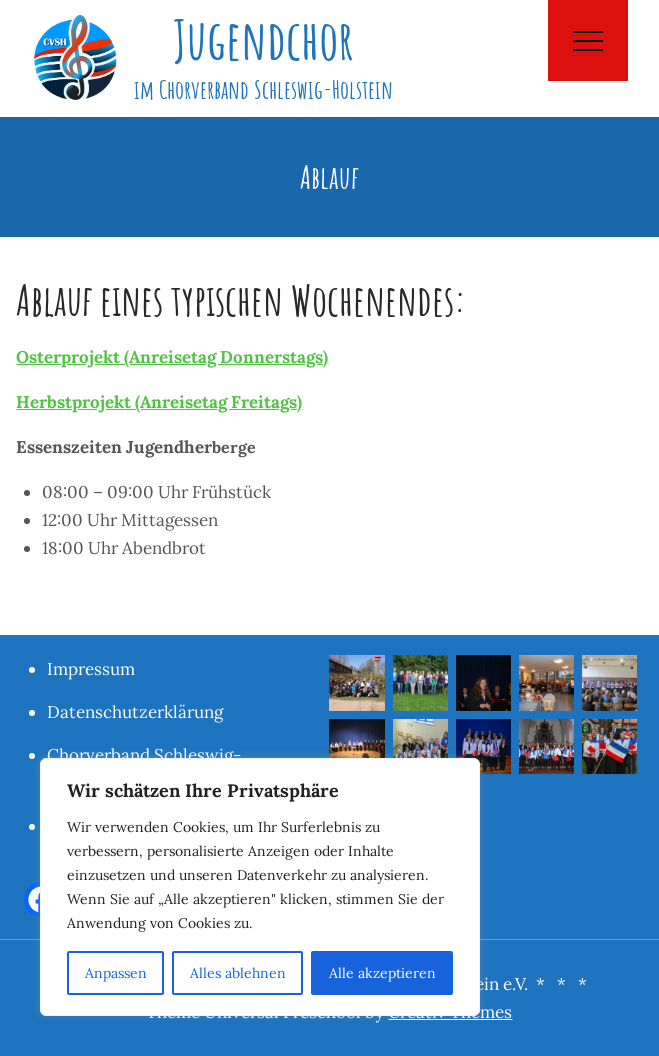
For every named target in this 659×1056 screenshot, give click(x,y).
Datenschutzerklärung (135, 712)
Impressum (91, 669)
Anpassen (116, 973)
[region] (260, 887)
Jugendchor (263, 39)
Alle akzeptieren (382, 973)
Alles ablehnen (238, 973)
